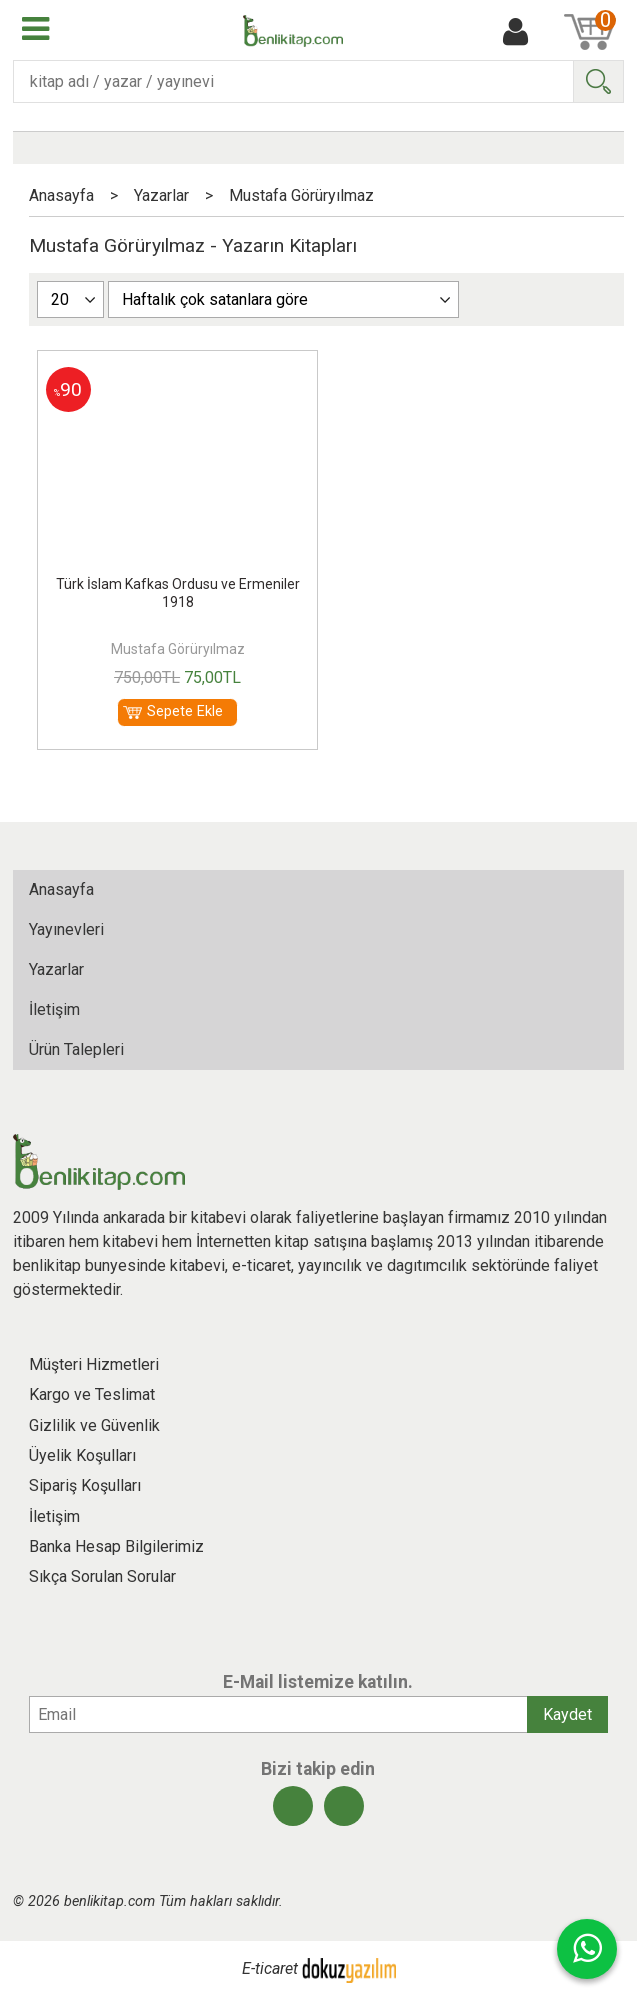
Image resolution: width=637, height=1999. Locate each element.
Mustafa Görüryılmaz (178, 649)
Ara (598, 81)
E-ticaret (270, 1969)
